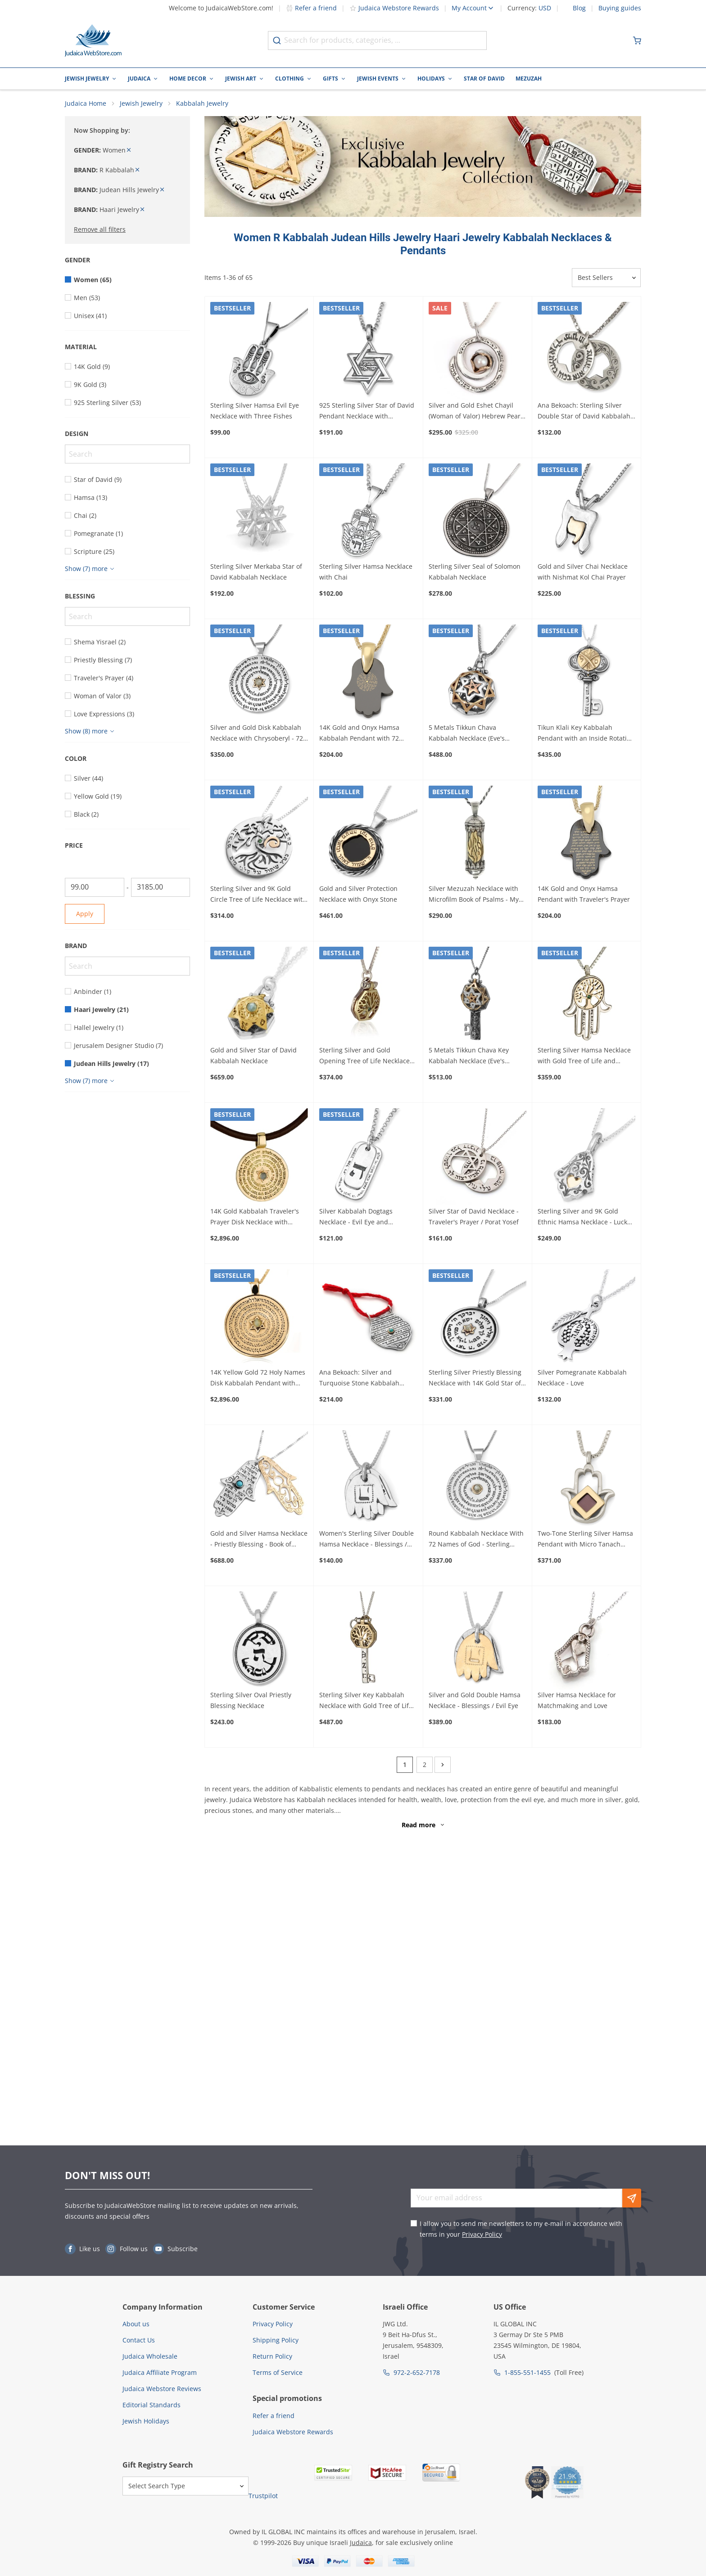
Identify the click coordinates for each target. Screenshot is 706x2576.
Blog (579, 8)
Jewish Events (377, 78)
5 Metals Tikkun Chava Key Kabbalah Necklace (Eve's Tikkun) (469, 1058)
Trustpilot (263, 2495)
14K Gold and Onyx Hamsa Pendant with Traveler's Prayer (584, 897)
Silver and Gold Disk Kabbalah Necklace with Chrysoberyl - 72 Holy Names (256, 736)
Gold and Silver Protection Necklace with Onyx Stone (358, 897)
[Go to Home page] (93, 40)
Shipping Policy (276, 2340)
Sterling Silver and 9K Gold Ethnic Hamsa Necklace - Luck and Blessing (582, 1219)
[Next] (442, 1767)
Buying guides (619, 8)
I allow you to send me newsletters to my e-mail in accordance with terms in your (521, 2229)
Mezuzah (529, 78)
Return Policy (272, 2356)
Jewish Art (240, 78)
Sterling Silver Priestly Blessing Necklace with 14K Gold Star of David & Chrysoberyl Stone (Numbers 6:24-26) (475, 1381)
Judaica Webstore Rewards (394, 8)
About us (135, 2324)
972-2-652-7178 (417, 2372)
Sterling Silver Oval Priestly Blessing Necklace (250, 1703)
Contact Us (138, 2340)
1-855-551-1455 (527, 2372)
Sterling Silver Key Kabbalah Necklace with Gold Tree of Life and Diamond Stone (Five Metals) (365, 1703)
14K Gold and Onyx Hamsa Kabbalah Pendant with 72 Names (359, 736)
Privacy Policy (482, 2234)
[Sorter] (606, 280)
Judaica (139, 78)
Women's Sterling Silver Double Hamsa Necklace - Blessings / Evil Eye (366, 1542)
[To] (160, 890)
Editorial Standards (151, 2405)
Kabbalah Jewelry (202, 106)
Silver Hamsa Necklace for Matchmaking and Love (577, 1703)
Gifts (330, 78)
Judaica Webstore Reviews (161, 2388)
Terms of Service (278, 2372)
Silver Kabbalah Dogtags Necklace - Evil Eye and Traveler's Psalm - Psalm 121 (362, 1219)
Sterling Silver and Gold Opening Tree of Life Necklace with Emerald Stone (364, 1058)
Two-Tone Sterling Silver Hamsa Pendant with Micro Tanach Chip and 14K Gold (585, 1542)
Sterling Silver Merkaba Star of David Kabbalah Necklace (256, 574)
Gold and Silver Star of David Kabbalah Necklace (253, 1058)
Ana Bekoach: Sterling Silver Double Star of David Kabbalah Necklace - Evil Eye (584, 414)
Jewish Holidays (145, 2421)
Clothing (289, 78)
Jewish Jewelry (87, 78)
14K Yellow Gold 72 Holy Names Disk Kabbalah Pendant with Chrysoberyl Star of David (257, 1381)
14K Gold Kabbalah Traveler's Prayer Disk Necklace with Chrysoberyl (254, 1219)
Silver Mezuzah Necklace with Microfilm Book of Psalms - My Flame (474, 897)
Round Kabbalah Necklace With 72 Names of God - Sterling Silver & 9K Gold (476, 1542)
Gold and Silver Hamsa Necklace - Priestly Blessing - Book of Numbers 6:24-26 (259, 1542)
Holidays (431, 78)
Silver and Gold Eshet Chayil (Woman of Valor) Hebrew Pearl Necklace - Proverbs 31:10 (475, 414)
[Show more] (91, 571)
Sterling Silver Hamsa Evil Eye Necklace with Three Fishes (254, 413)
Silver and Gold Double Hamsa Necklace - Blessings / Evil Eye (474, 1703)
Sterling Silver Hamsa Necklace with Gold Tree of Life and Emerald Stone (584, 1058)
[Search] (127, 456)
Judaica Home (85, 106)
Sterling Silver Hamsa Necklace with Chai (365, 574)
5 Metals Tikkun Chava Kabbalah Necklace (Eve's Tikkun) (467, 736)
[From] (94, 890)
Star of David (484, 78)
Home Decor (187, 78)
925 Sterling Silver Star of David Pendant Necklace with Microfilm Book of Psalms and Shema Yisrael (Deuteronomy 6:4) (366, 414)
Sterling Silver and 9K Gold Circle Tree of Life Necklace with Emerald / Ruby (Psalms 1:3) (258, 897)
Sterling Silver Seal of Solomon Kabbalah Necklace (474, 574)
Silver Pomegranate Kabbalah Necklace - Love (582, 1380)
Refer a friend (311, 8)
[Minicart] (637, 40)
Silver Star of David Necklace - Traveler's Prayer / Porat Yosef (474, 1219)
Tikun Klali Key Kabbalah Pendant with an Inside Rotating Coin (586, 736)
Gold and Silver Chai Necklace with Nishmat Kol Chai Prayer (583, 574)
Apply (84, 916)
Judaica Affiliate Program (159, 2372)
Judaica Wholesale (149, 2356)
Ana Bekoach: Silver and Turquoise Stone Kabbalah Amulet (359, 1381)
